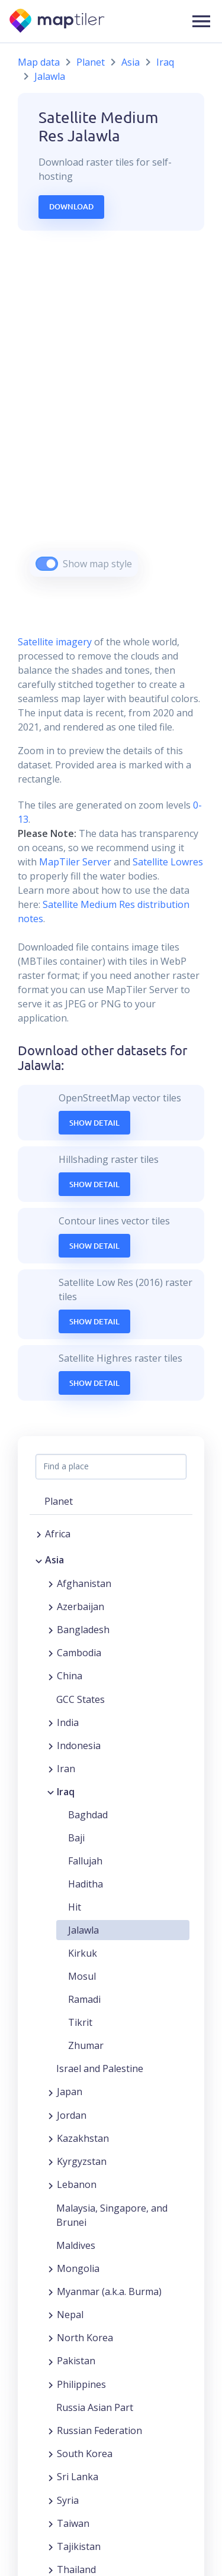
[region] (111, 418)
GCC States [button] (80, 1699)
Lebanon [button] (76, 2184)
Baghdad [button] (88, 1814)
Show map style (97, 563)
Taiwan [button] (73, 2523)
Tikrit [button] (80, 2022)
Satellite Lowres (168, 861)
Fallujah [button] (85, 1860)
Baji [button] (76, 1837)
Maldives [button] (75, 2245)
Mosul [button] (82, 1976)
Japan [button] (69, 2091)
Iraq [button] (66, 1791)
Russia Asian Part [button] (94, 2407)
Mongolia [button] (78, 2268)
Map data (39, 62)
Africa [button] (57, 1533)
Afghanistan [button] (84, 1583)
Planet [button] (58, 1501)
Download (71, 206)
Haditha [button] (85, 1883)
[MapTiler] (58, 21)
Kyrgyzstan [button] (82, 2161)
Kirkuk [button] (82, 1953)
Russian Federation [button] (99, 2430)
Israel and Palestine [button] (99, 2068)
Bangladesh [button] (83, 1629)
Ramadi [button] (84, 1999)
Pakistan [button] (76, 2360)
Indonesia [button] (79, 1745)
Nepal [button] (70, 2314)
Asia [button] (54, 1559)
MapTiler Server (75, 861)
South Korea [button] (84, 2453)
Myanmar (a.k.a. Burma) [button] (109, 2291)
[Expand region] (39, 1534)
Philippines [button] (81, 2384)
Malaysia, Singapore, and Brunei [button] (112, 2215)
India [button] (68, 1722)
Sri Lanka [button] (77, 2476)
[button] (201, 21)
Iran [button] (66, 1768)
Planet (90, 62)
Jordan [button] (71, 2115)
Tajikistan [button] (79, 2546)
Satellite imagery (55, 641)
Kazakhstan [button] (83, 2138)
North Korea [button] (85, 2337)
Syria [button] (68, 2500)
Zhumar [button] (86, 2045)
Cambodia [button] (79, 1652)
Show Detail (94, 1122)
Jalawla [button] (83, 1930)
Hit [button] (74, 1907)
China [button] (69, 1675)
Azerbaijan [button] (80, 1606)
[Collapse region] (39, 1560)
